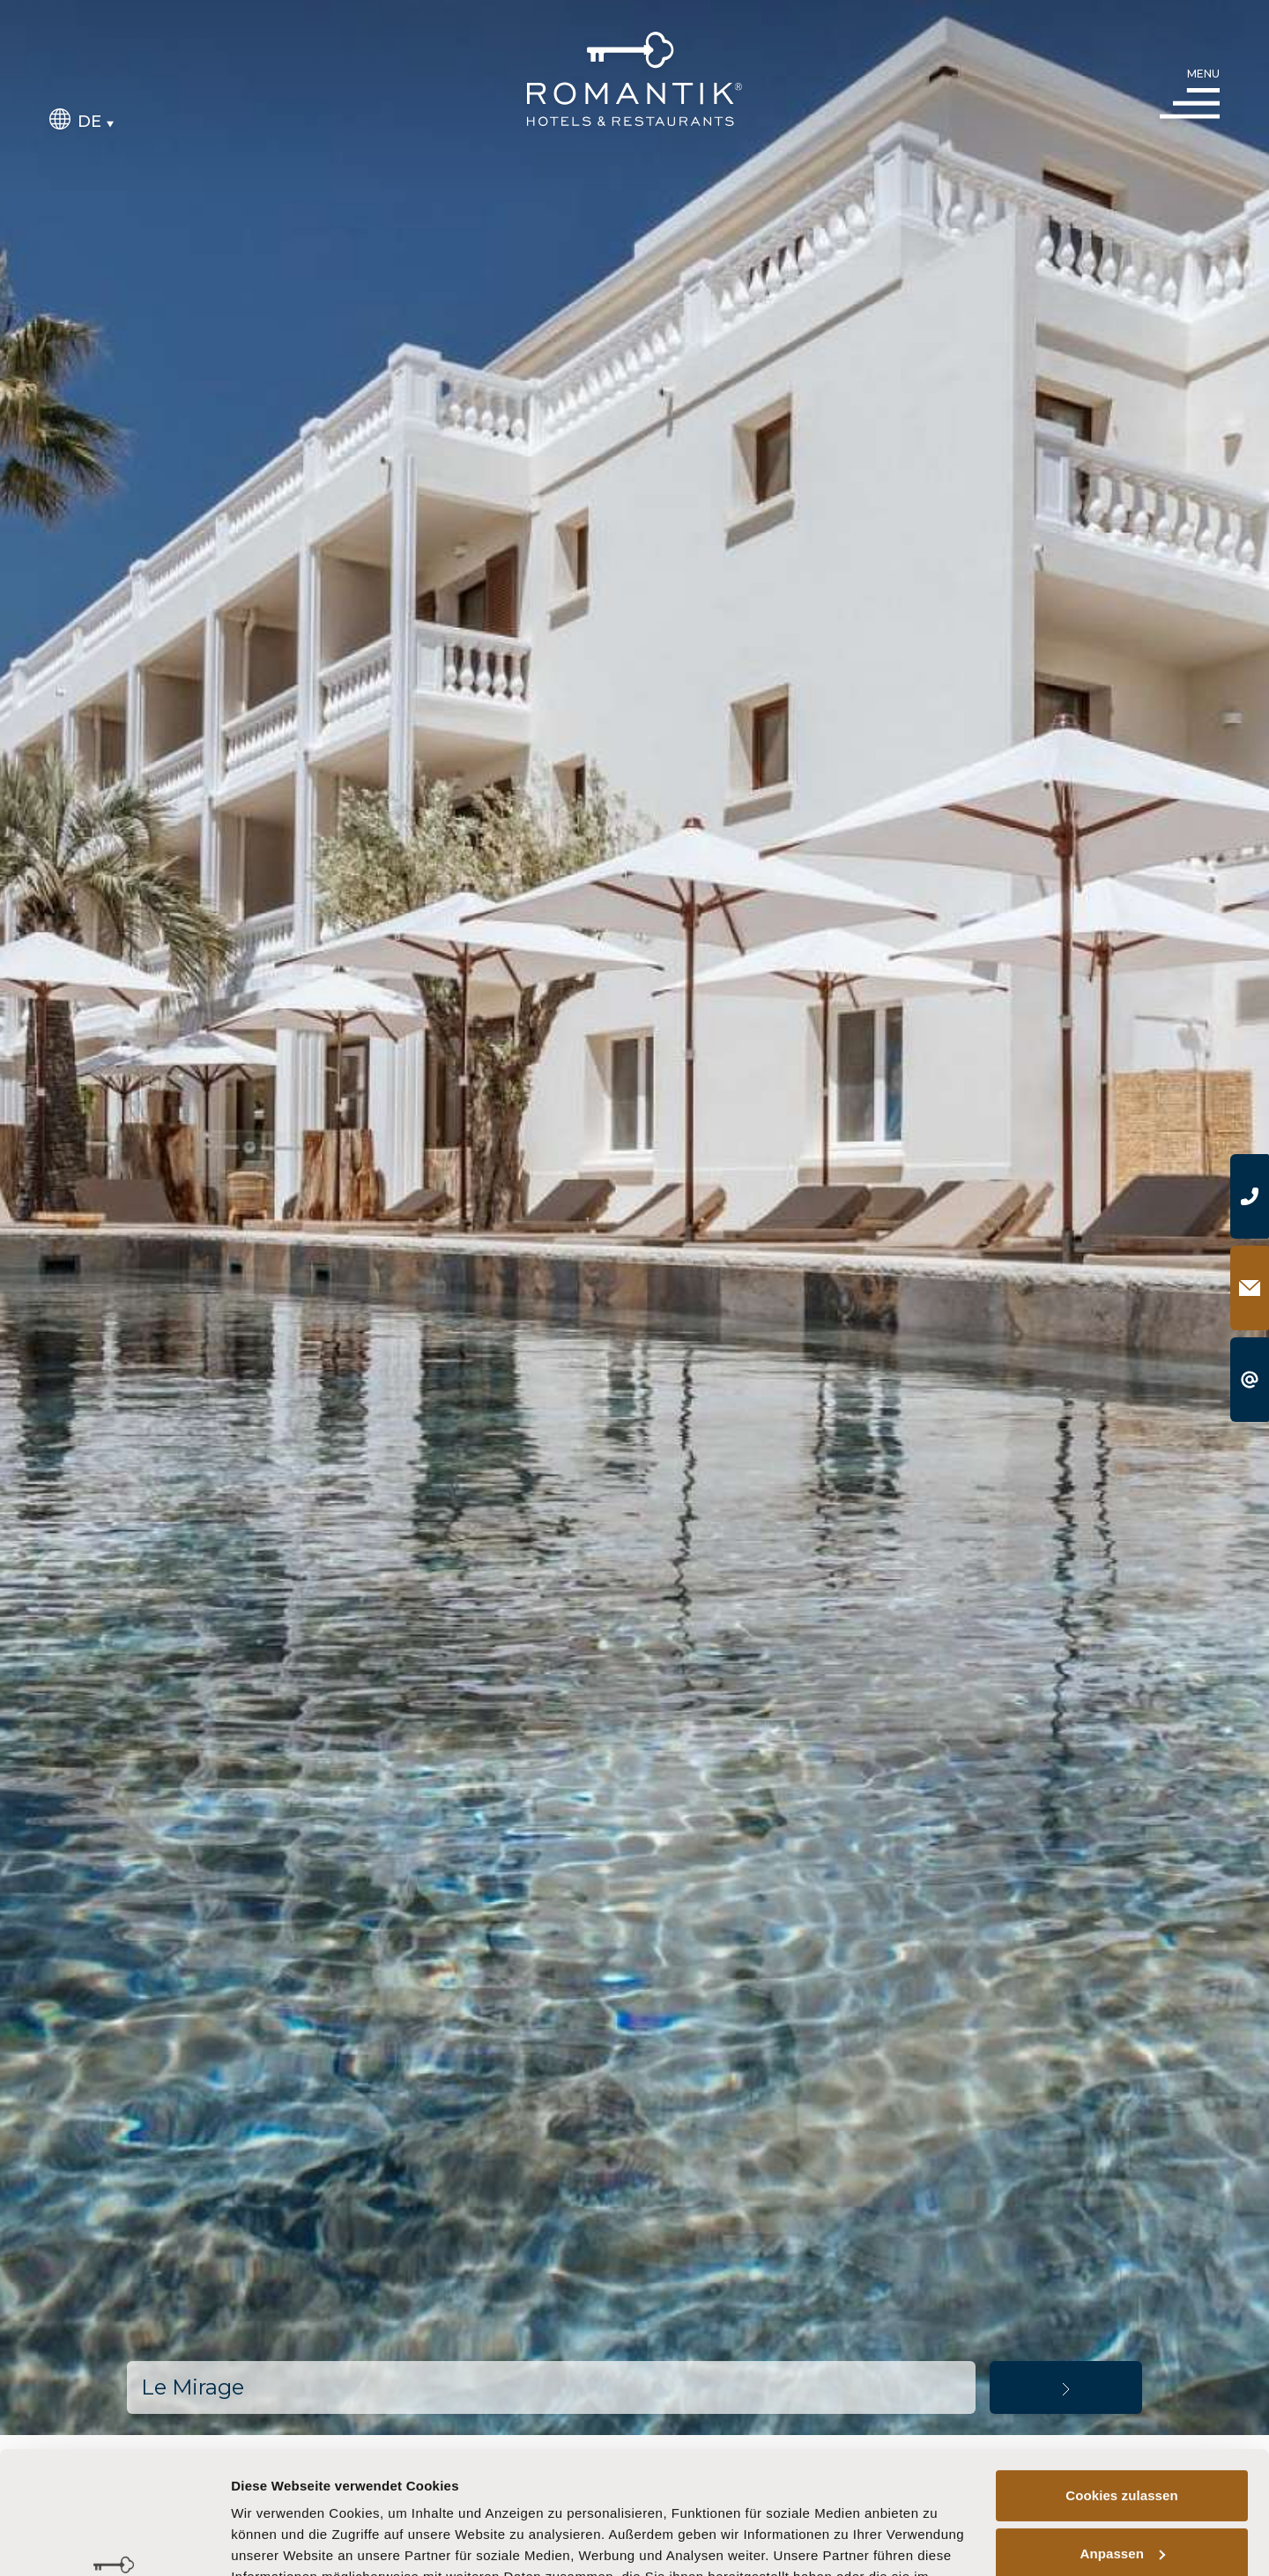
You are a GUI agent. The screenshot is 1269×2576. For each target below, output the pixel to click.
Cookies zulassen (1121, 2390)
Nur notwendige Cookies (1121, 2505)
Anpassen (1123, 2447)
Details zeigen (275, 2541)
